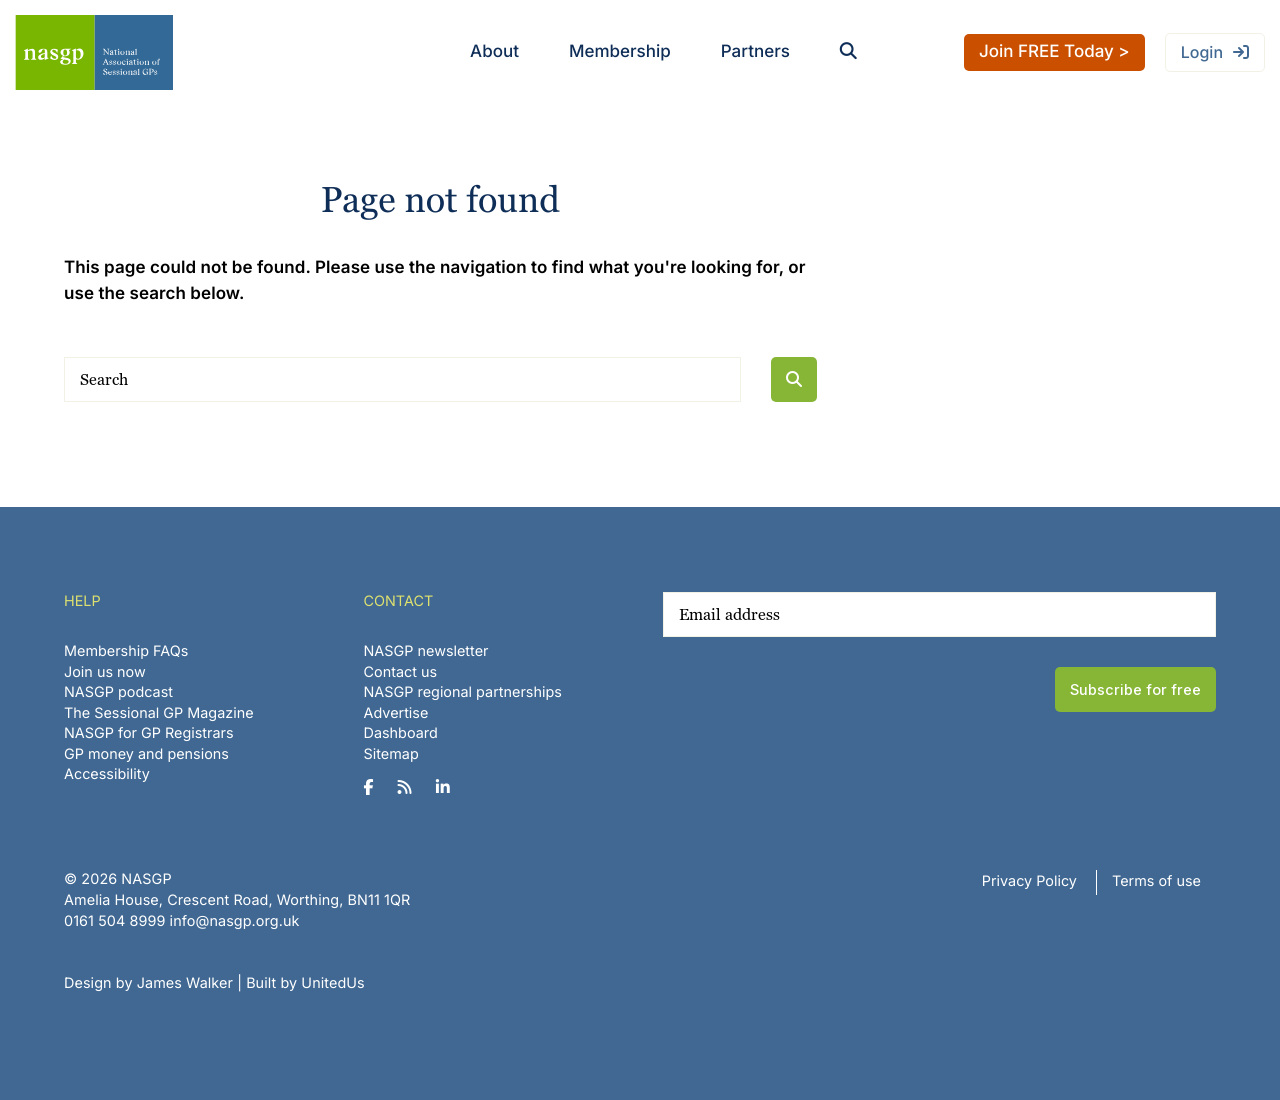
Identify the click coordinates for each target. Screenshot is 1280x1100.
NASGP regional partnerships (463, 692)
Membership (620, 52)
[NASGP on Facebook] (376, 788)
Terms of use (1156, 881)
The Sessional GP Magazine (159, 713)
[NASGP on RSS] (412, 788)
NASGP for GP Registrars (149, 733)
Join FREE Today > (1054, 52)
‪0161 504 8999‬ (114, 921)
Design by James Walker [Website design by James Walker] (148, 983)
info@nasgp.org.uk (235, 921)
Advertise (396, 713)
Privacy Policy (1029, 881)
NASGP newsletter (426, 651)
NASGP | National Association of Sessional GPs (94, 52)
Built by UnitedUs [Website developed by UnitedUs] (305, 983)
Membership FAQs (126, 651)
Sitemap (391, 754)
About (494, 52)
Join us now (105, 672)
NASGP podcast (118, 692)
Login (1202, 52)
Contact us (401, 672)
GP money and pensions (146, 754)
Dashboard (401, 733)
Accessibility (107, 774)
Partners (755, 52)
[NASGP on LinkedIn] (450, 788)
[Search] (402, 379)
